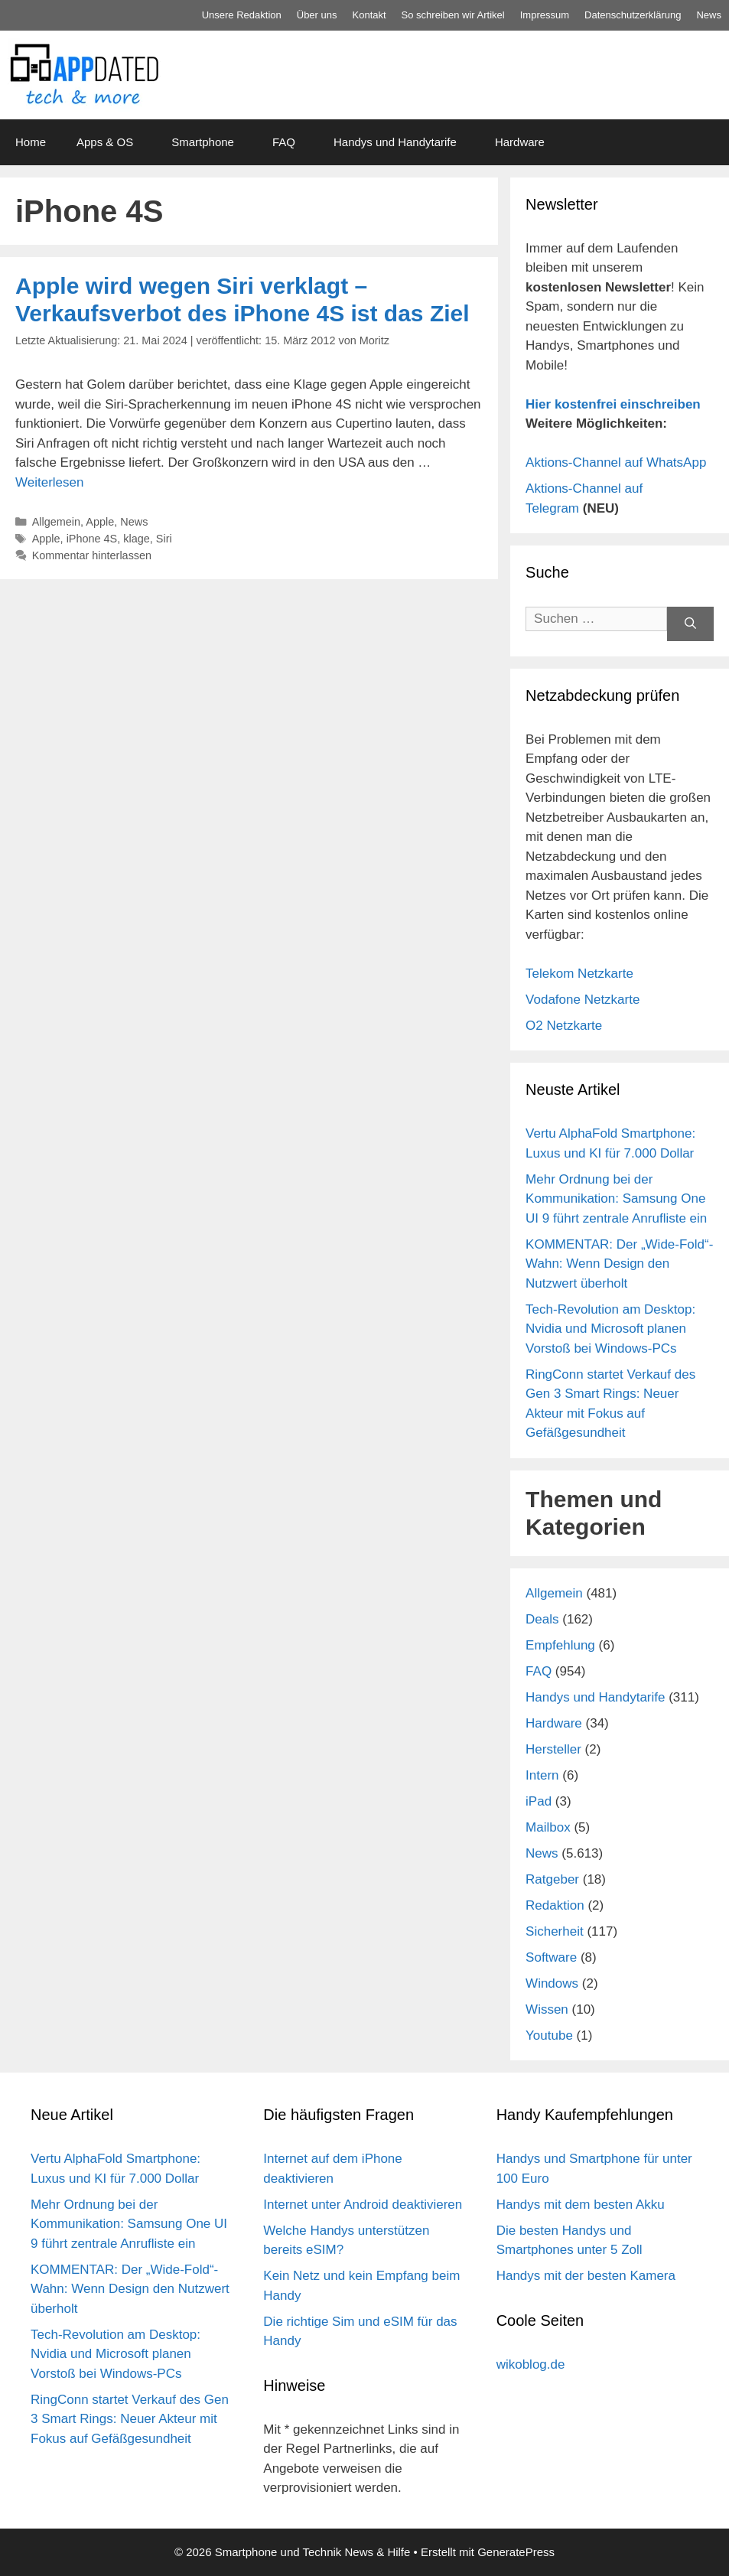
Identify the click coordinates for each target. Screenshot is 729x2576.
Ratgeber (552, 1879)
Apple (100, 522)
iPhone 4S (92, 538)
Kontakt (369, 15)
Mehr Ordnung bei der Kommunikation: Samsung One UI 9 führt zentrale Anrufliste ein (616, 1199)
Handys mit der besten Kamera (585, 2275)
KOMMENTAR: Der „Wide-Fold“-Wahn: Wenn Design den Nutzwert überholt (619, 1264)
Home (30, 141)
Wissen (547, 2009)
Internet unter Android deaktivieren (362, 2204)
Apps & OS (104, 141)
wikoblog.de (530, 2364)
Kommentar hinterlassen (91, 555)
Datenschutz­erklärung (632, 15)
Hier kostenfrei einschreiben (613, 404)
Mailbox (548, 1827)
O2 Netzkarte (564, 1025)
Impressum (544, 15)
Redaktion (555, 1905)
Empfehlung (560, 1645)
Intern (542, 1775)
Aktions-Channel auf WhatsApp (616, 462)
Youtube (549, 2035)
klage (136, 538)
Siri (164, 538)
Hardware (520, 141)
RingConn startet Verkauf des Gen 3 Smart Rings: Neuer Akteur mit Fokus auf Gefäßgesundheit (130, 2419)
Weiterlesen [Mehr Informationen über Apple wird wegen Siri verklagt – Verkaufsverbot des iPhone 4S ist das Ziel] (49, 482)
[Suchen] (690, 624)
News (708, 15)
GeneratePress (516, 2551)
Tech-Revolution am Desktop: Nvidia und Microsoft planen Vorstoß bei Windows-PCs (610, 1329)
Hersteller (553, 1749)
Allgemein (56, 522)
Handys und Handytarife (395, 141)
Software (551, 1957)
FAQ (283, 141)
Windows (552, 1983)
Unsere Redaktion (242, 15)
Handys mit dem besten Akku (580, 2204)
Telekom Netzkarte (579, 973)
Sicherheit (555, 1931)
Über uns (317, 15)
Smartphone (202, 141)
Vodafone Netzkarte (583, 999)
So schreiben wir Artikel (453, 15)
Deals (542, 1619)
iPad (539, 1801)
